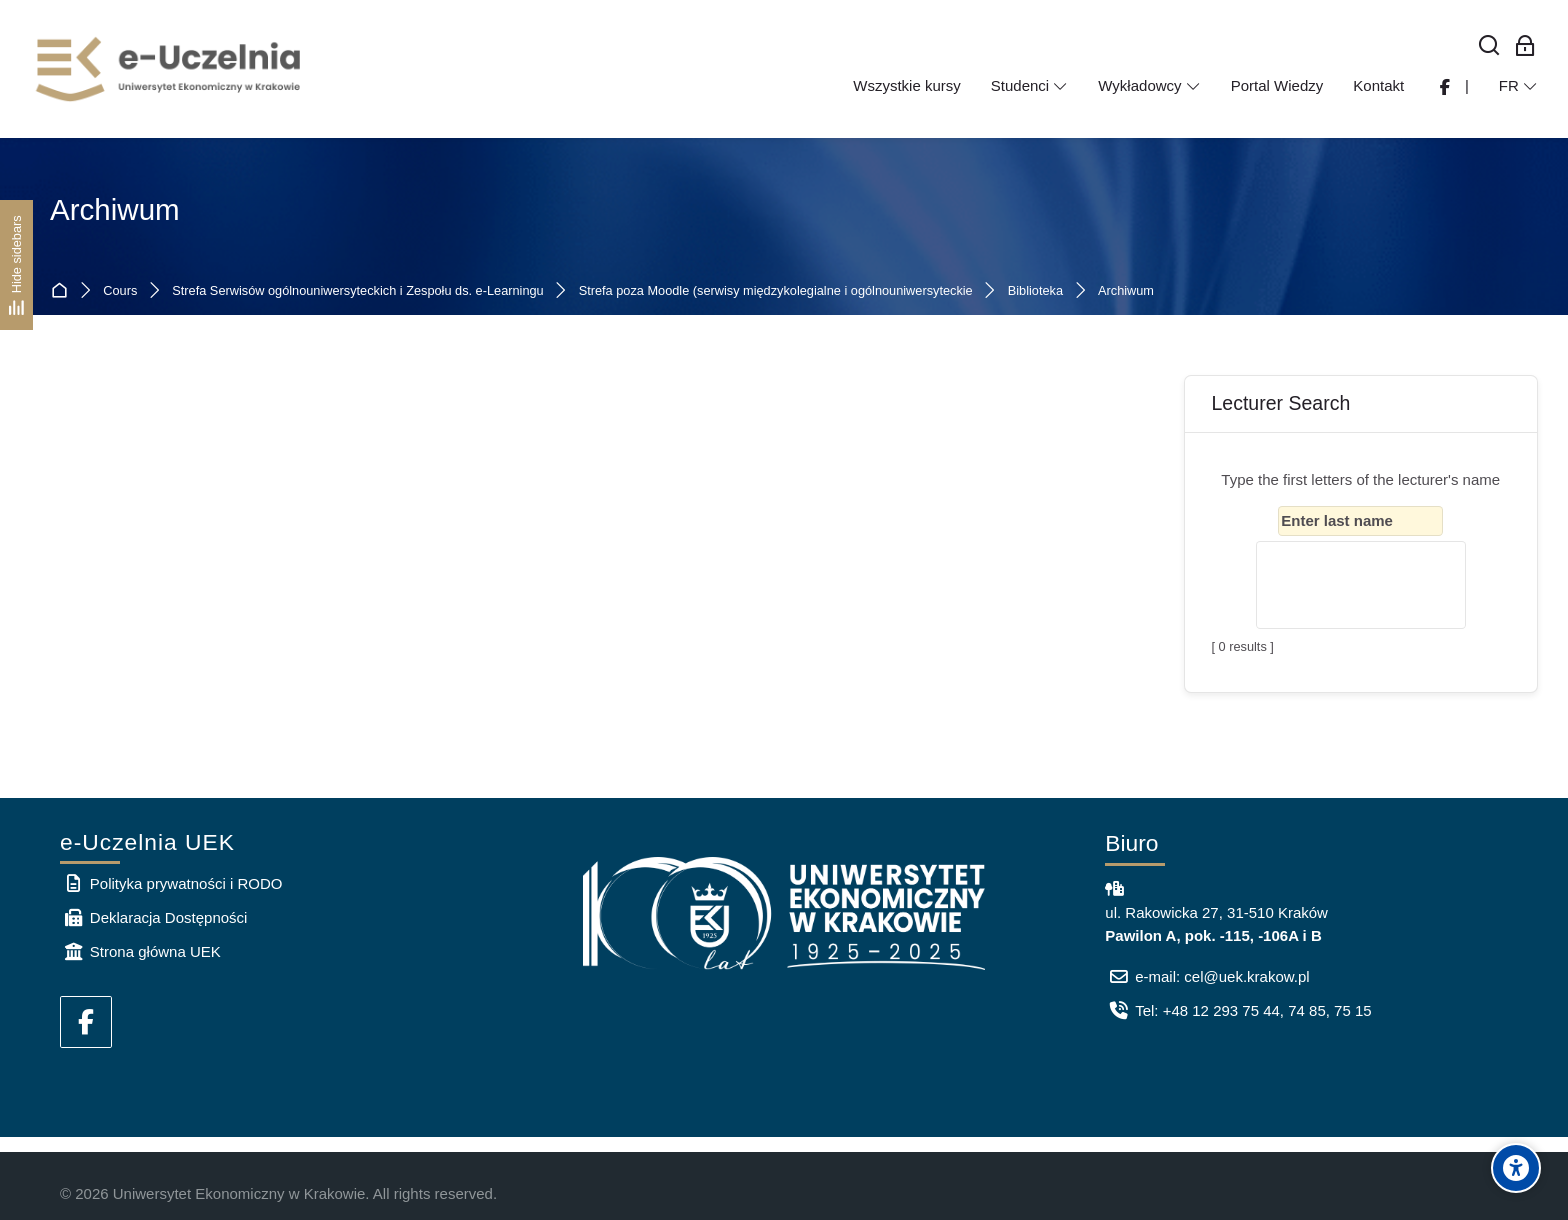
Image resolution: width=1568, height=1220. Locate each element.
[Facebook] (86, 1022)
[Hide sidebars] (16, 264)
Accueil (63, 291)
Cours (120, 291)
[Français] (1518, 86)
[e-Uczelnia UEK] (170, 69)
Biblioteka (1035, 291)
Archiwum (1126, 291)
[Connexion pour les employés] (1525, 46)
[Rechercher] (1489, 46)
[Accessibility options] (1516, 1168)
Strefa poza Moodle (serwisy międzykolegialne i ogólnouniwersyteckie (776, 291)
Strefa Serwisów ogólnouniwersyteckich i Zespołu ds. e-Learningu (357, 291)
